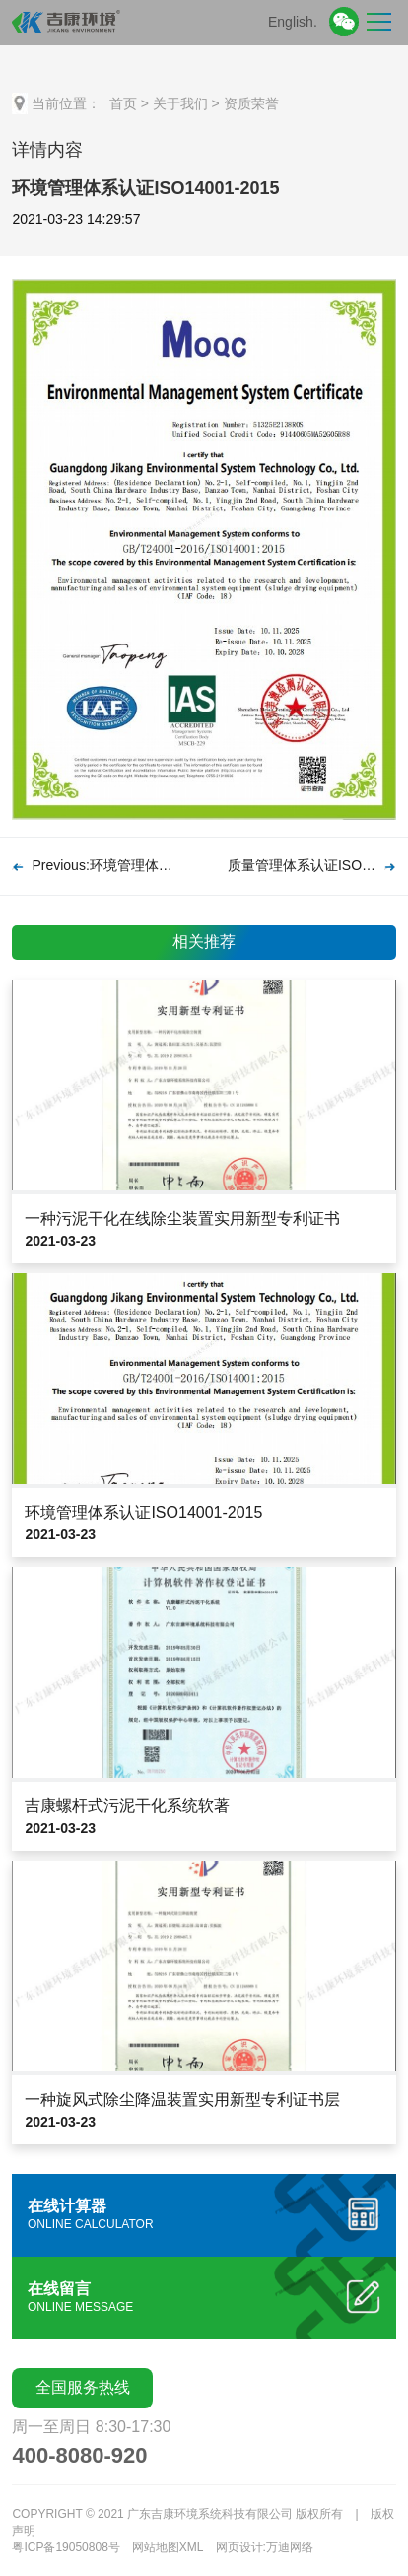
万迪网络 (289, 2547)
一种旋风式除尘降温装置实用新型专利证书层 (182, 2099)
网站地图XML (168, 2547)
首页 (123, 103)
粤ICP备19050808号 (65, 2547)
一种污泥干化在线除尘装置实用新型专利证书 (182, 1218)
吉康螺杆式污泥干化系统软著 (127, 1805)
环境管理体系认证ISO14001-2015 (143, 1512)
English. (292, 22)
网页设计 (239, 2547)
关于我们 (180, 103)
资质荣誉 (251, 103)
